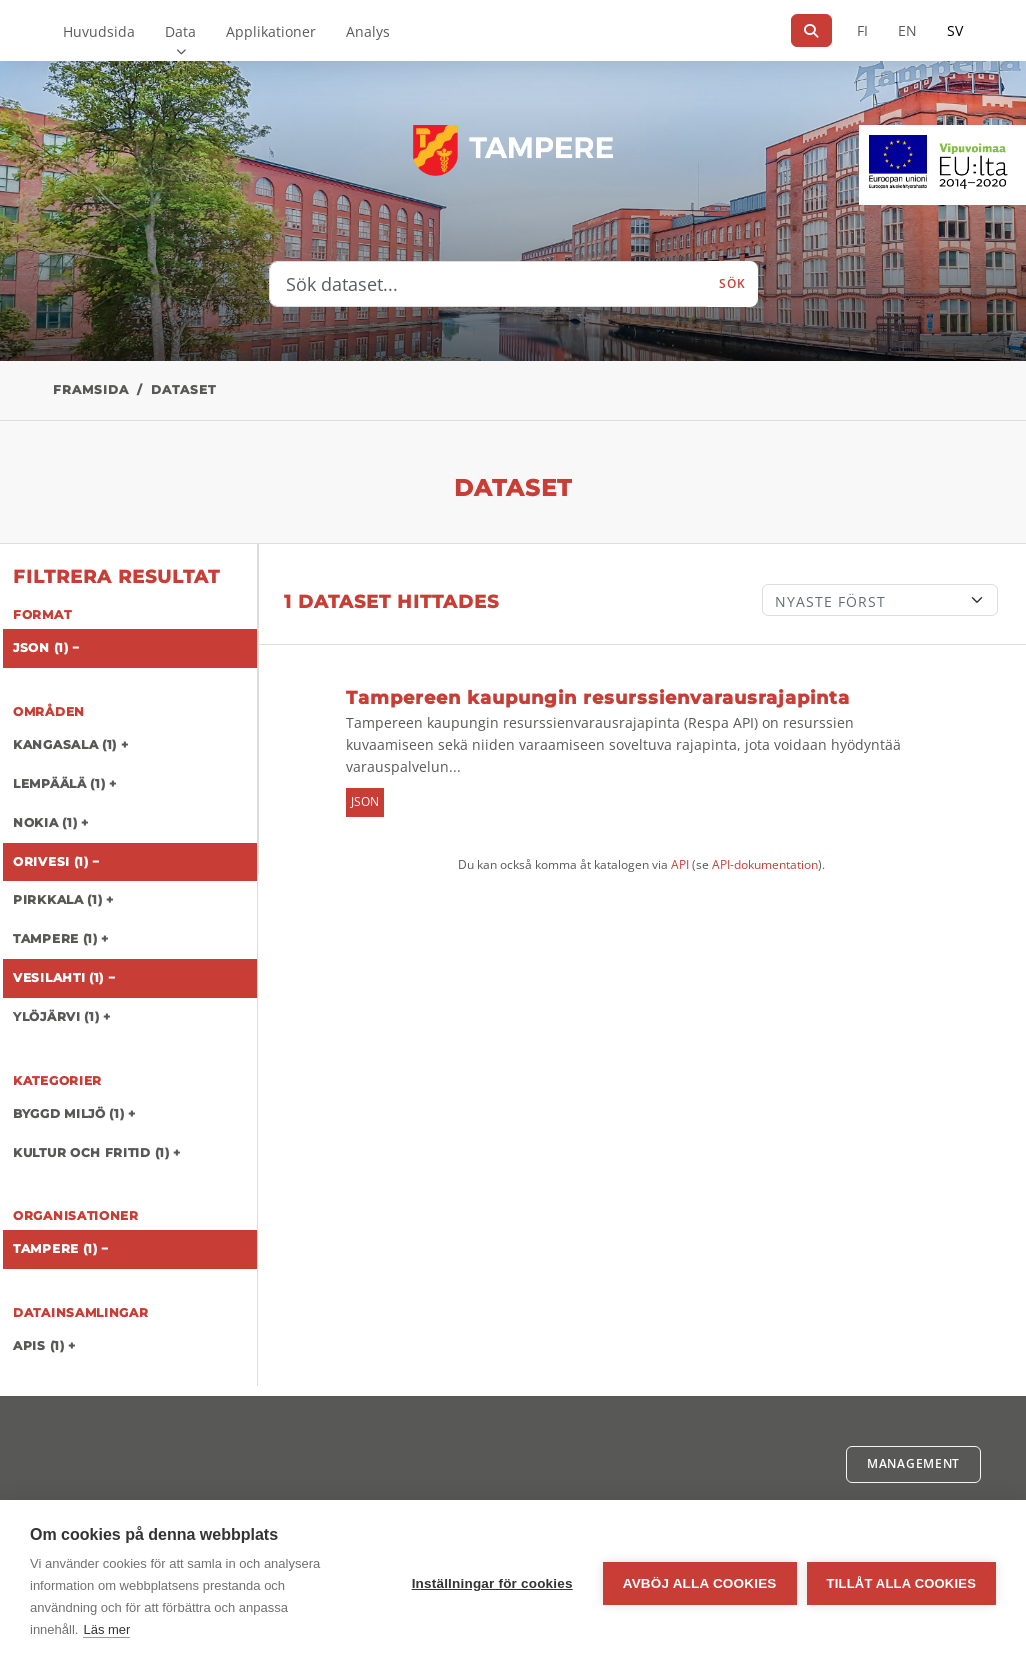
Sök (732, 283)
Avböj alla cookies (700, 1583)
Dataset (183, 389)
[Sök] (811, 30)
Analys (368, 31)
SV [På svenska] (955, 30)
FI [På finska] (862, 30)
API (680, 864)
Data (180, 31)
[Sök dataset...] (489, 284)
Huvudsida (99, 31)
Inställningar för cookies (492, 1583)
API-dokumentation (765, 864)
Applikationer (271, 31)
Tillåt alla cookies (901, 1583)
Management (913, 1463)
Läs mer (106, 1629)
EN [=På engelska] (907, 30)
